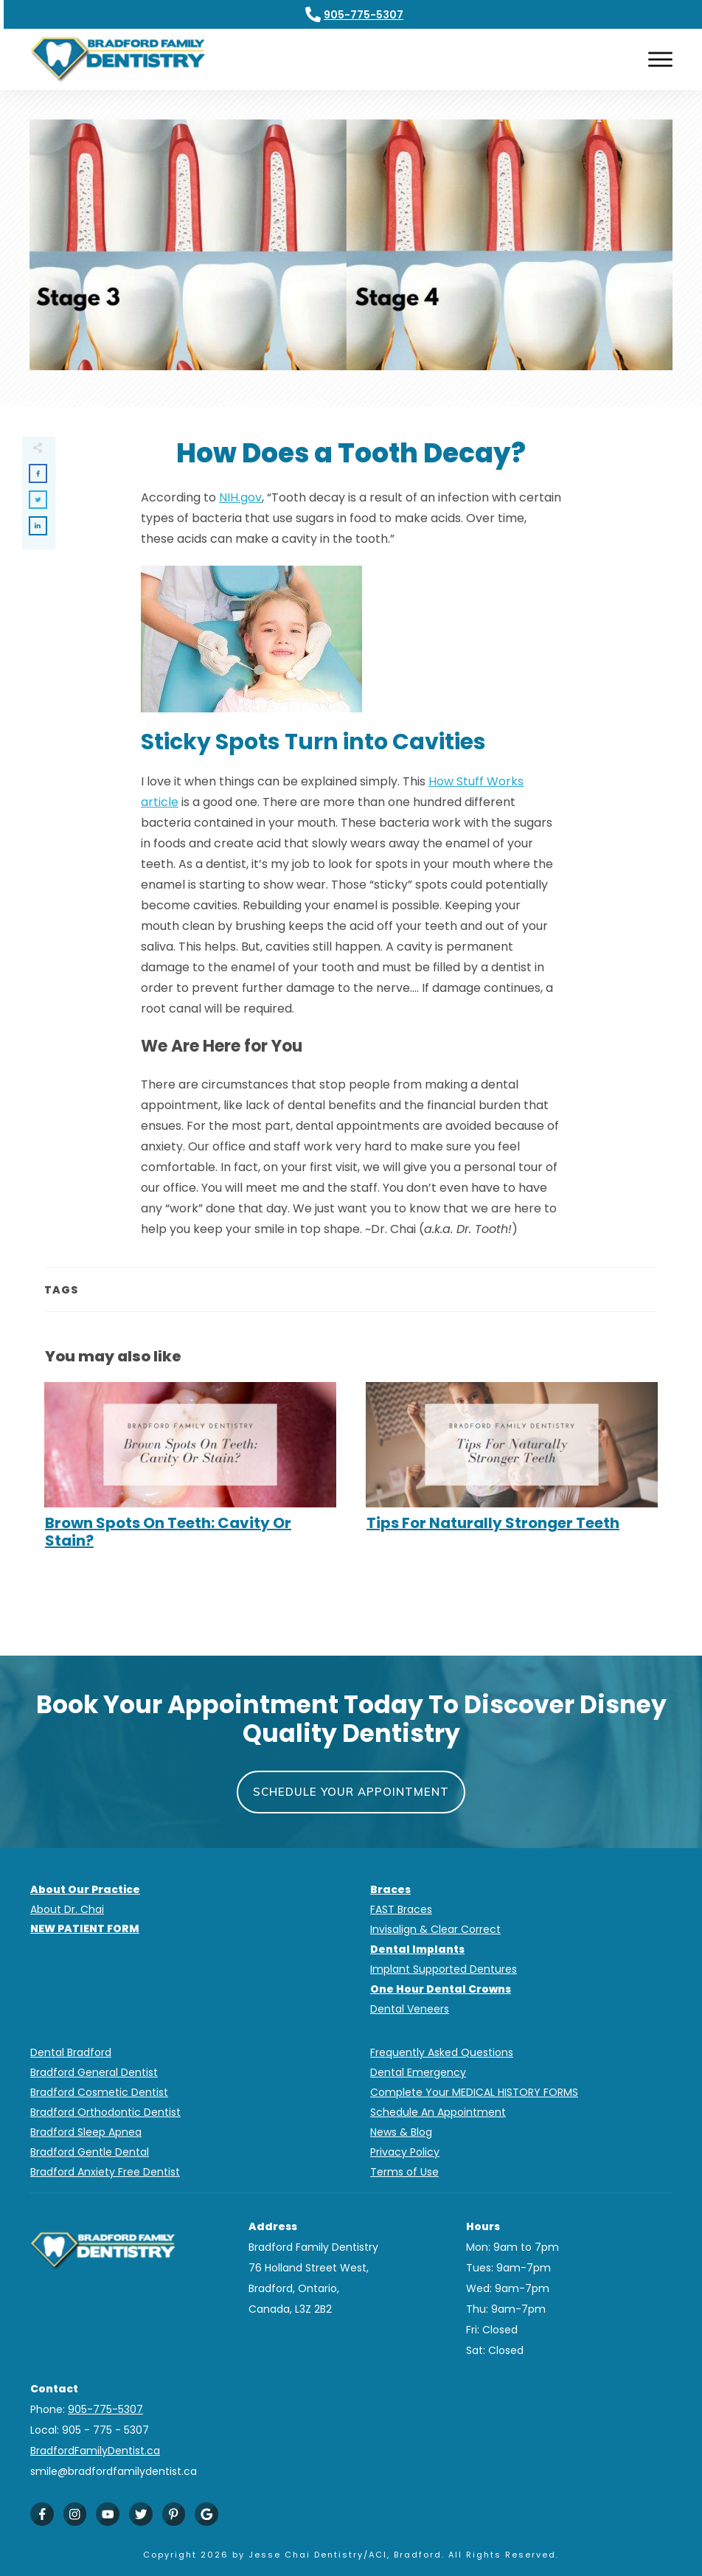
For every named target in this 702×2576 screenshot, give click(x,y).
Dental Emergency (418, 2072)
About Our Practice (85, 1889)
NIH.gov (240, 497)
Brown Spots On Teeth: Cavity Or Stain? (190, 1473)
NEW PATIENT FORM (84, 1928)
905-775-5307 (363, 14)
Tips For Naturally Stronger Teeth (512, 1473)
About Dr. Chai (67, 1909)
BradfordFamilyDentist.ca (95, 2450)
